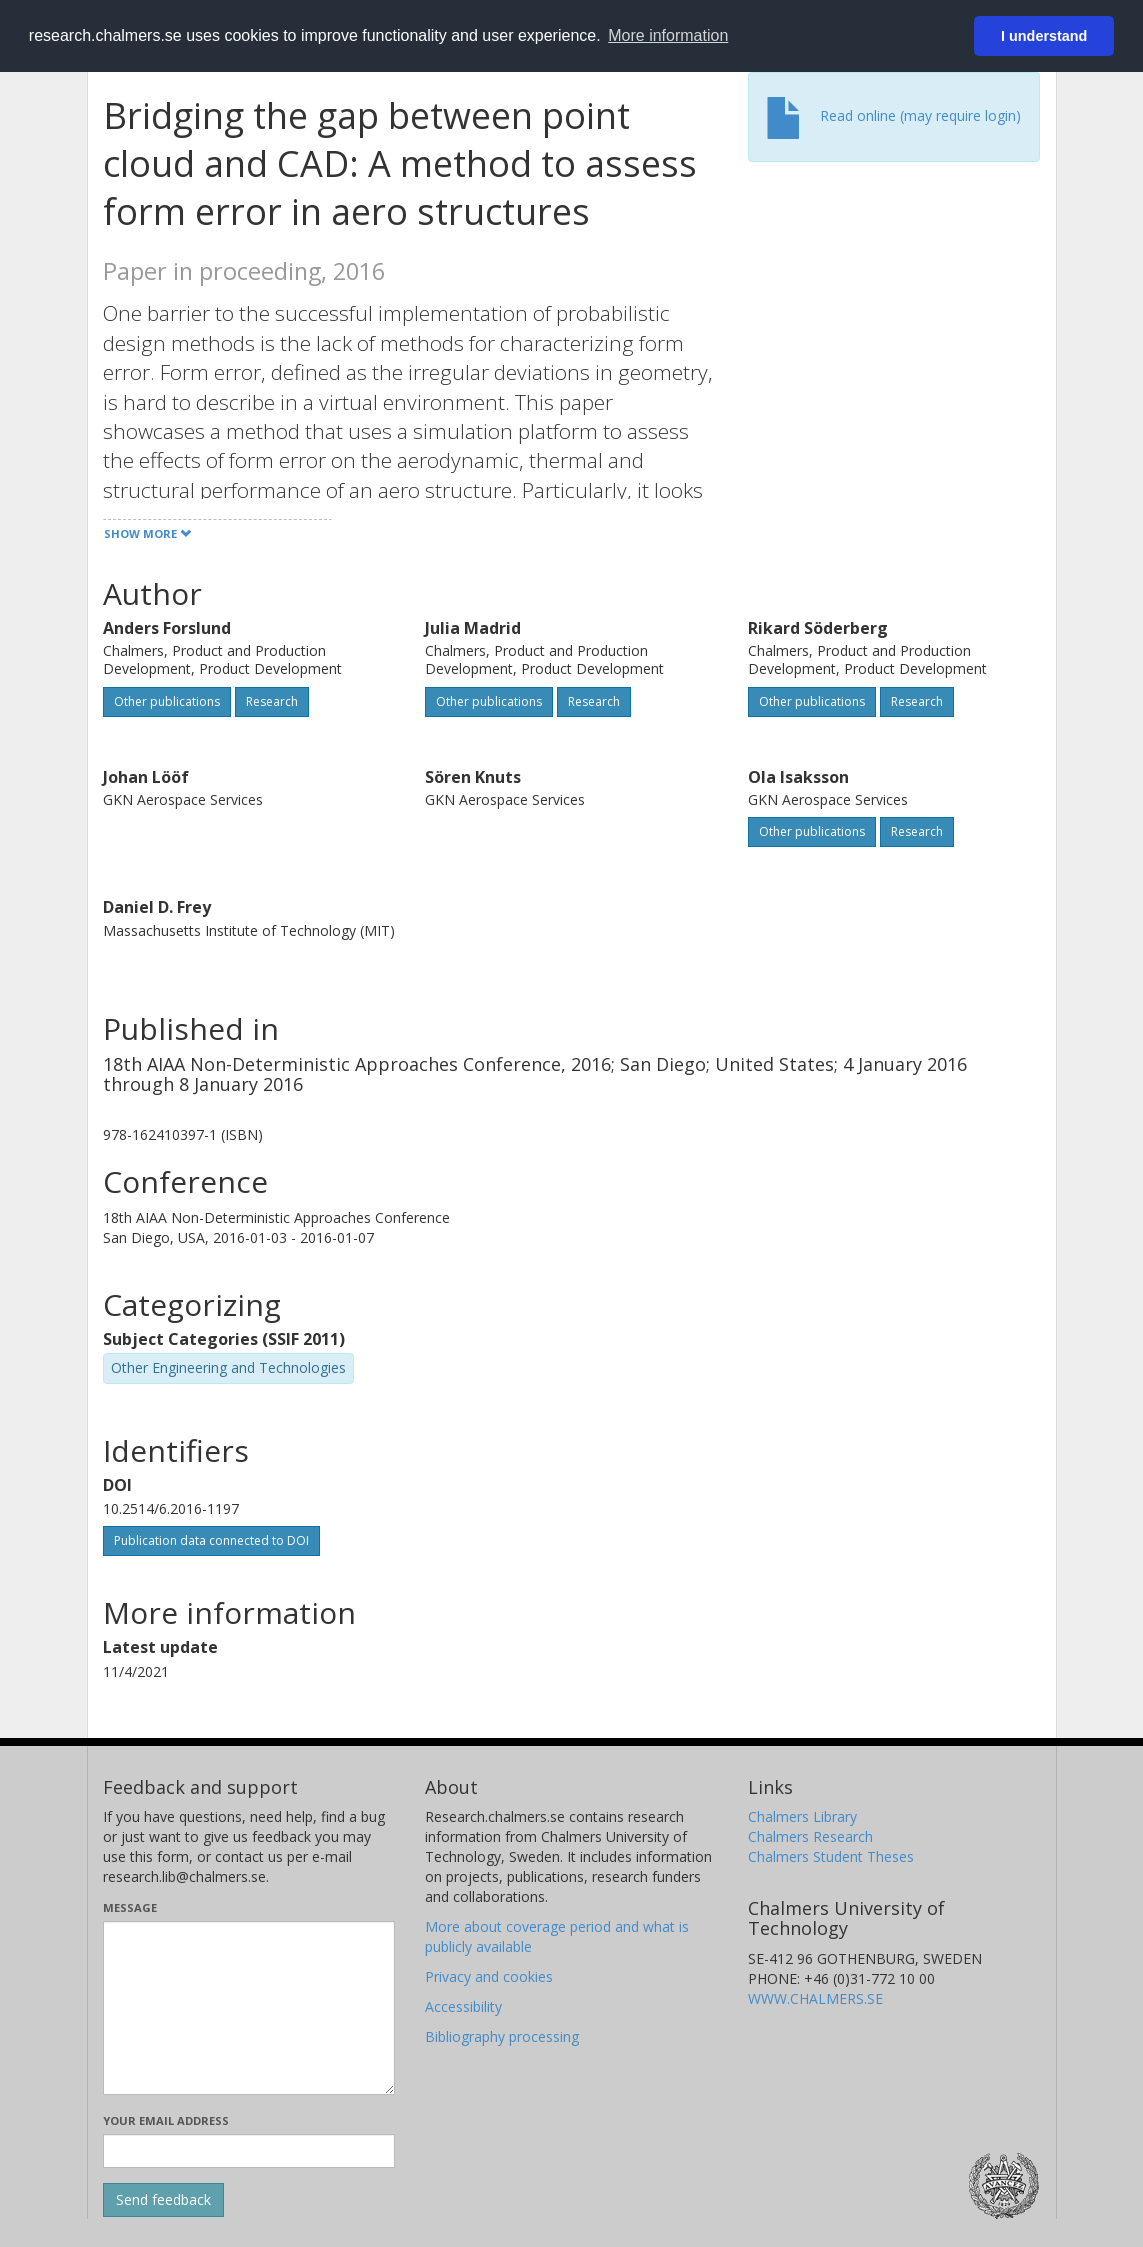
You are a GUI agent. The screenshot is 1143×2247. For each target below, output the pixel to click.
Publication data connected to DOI (211, 1540)
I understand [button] (1044, 36)
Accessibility (463, 2006)
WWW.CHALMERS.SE (815, 1998)
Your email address (166, 2120)
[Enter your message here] (249, 2008)
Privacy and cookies (489, 1976)
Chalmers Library (802, 1816)
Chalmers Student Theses (831, 1856)
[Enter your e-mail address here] (249, 2151)
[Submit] (163, 2200)
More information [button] (668, 35)
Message (130, 1907)
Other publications (167, 701)
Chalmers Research (810, 1836)
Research (272, 701)
